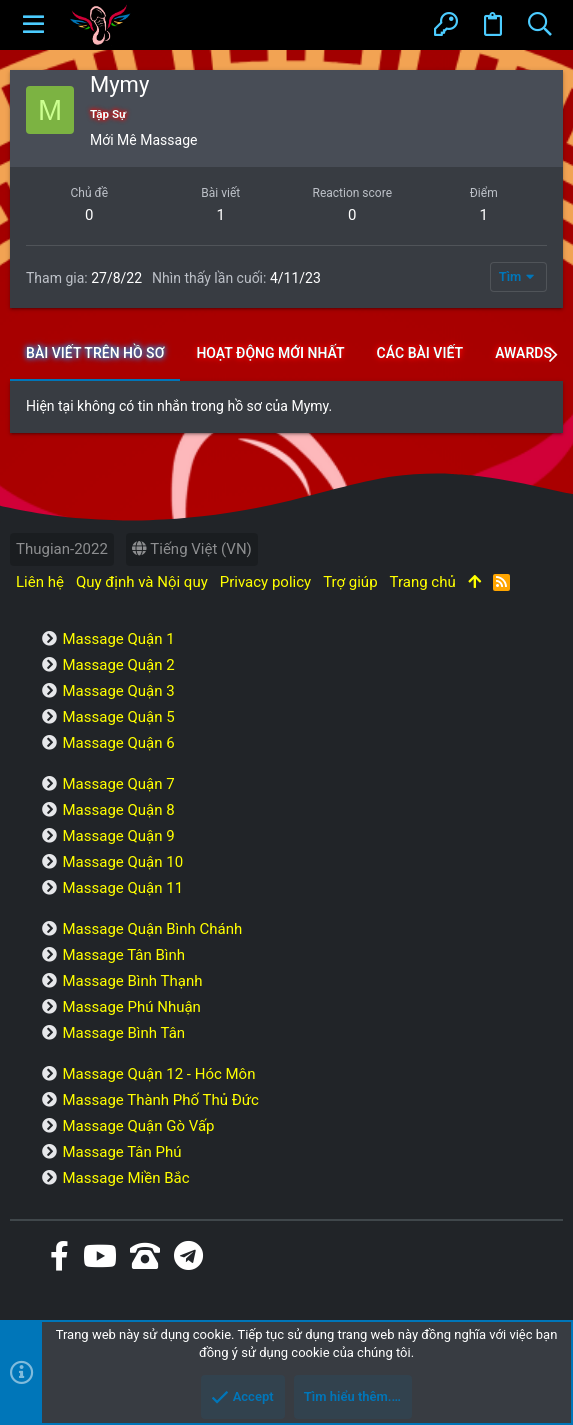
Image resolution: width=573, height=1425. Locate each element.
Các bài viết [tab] (420, 353)
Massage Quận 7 (118, 784)
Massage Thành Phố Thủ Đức (160, 1100)
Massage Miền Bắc (125, 1178)
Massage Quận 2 (118, 665)
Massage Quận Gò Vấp (138, 1126)
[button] (33, 25)
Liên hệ (40, 582)
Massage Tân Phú (121, 1152)
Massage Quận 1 (118, 639)
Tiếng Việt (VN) (192, 549)
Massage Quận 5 (118, 717)
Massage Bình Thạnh (132, 981)
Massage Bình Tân (123, 1033)
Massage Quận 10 (122, 862)
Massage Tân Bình (123, 955)
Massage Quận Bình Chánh (152, 929)
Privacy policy (265, 582)
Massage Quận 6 (118, 743)
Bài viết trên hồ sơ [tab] (95, 353)
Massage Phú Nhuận (131, 1007)
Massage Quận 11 (122, 888)
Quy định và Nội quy (142, 582)
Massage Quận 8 (118, 810)
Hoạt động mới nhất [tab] (270, 353)
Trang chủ (423, 582)
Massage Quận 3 (118, 691)
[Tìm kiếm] (539, 25)
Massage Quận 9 (118, 836)
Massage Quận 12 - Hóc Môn (158, 1074)
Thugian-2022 (62, 549)
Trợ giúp (350, 582)
